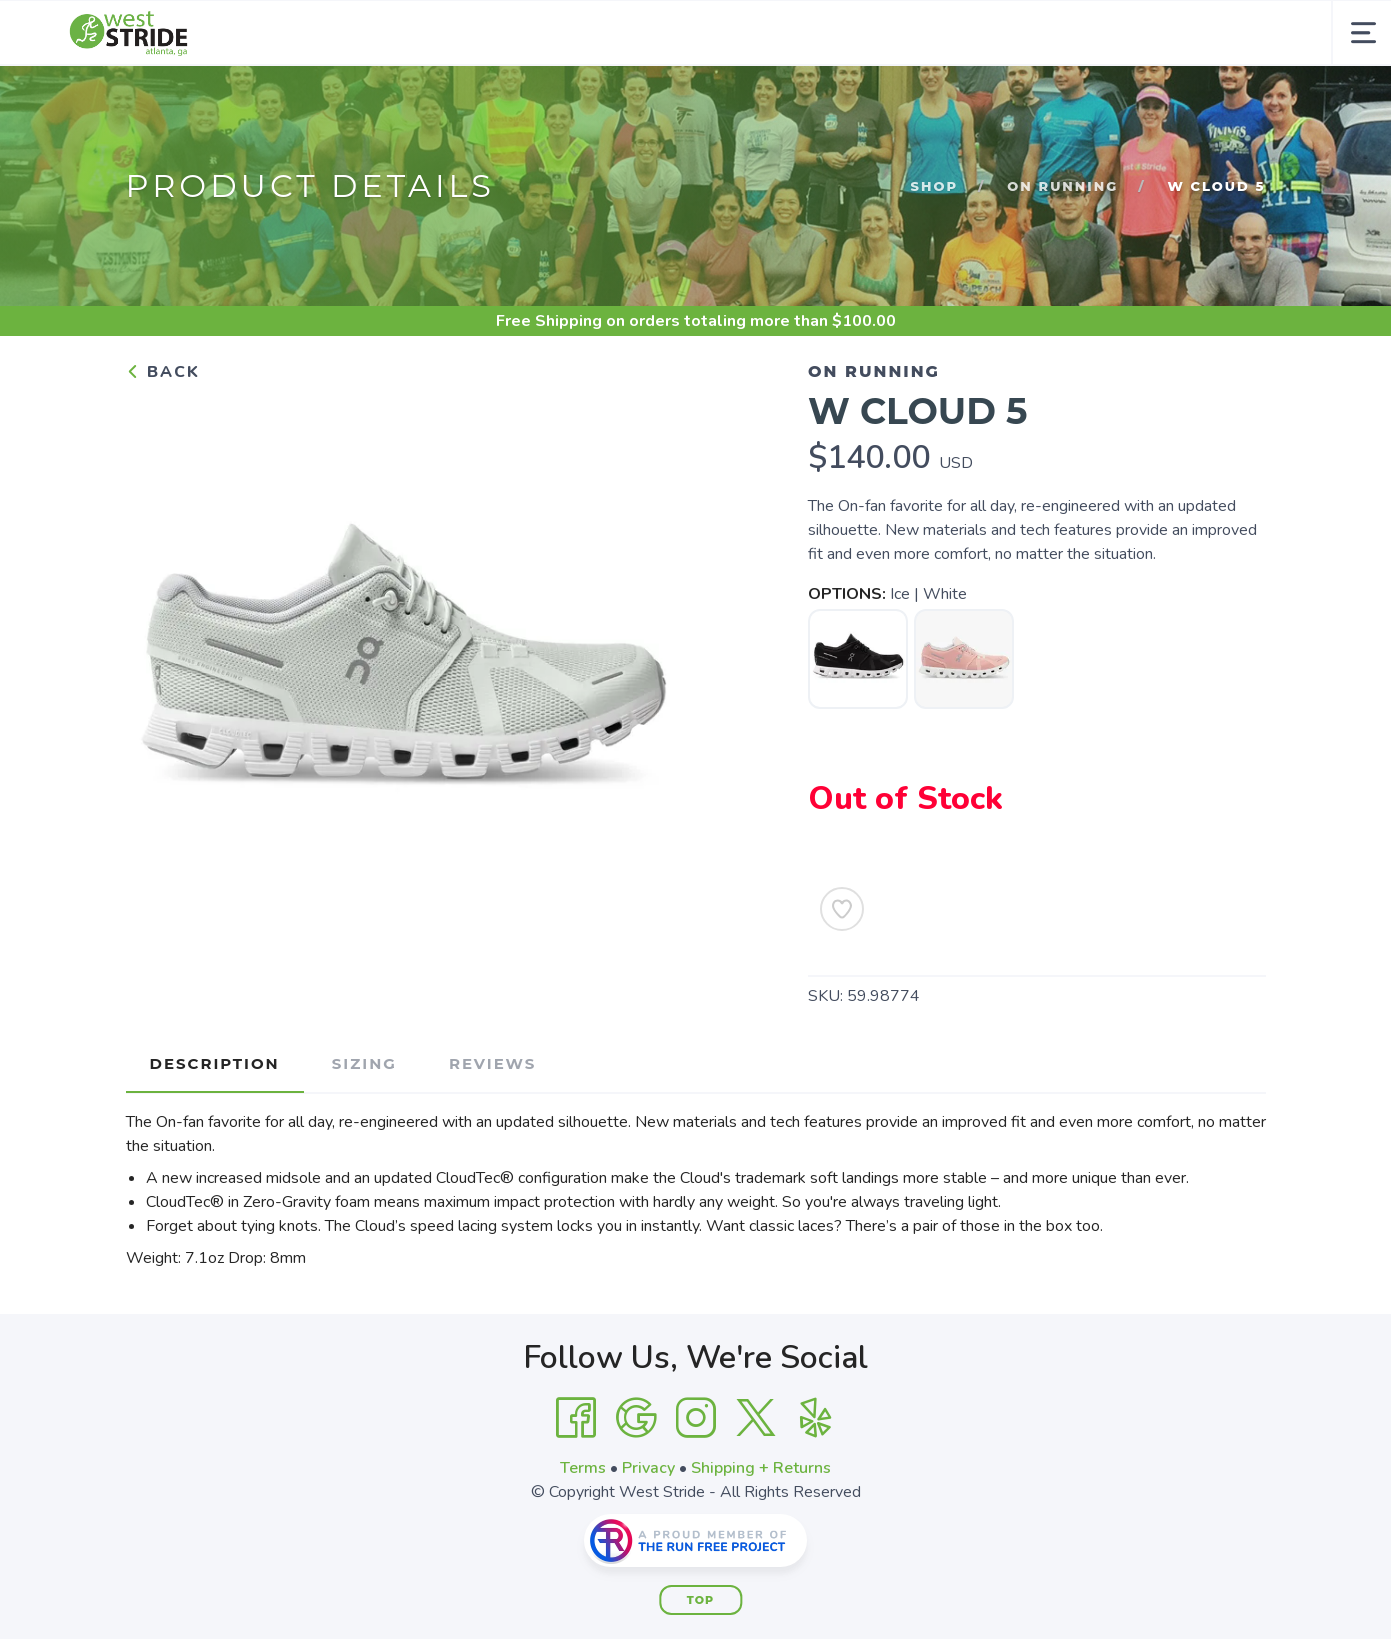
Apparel (501, 97)
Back (163, 437)
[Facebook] (576, 1483)
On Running (1062, 251)
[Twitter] (756, 1483)
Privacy (648, 1533)
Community (850, 97)
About (732, 97)
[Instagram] (696, 1483)
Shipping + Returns (761, 1533)
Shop (303, 97)
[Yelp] (816, 1483)
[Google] (636, 1483)
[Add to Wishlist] (842, 974)
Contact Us (990, 97)
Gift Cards (1122, 97)
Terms (583, 1533)
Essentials (620, 97)
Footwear (385, 97)
